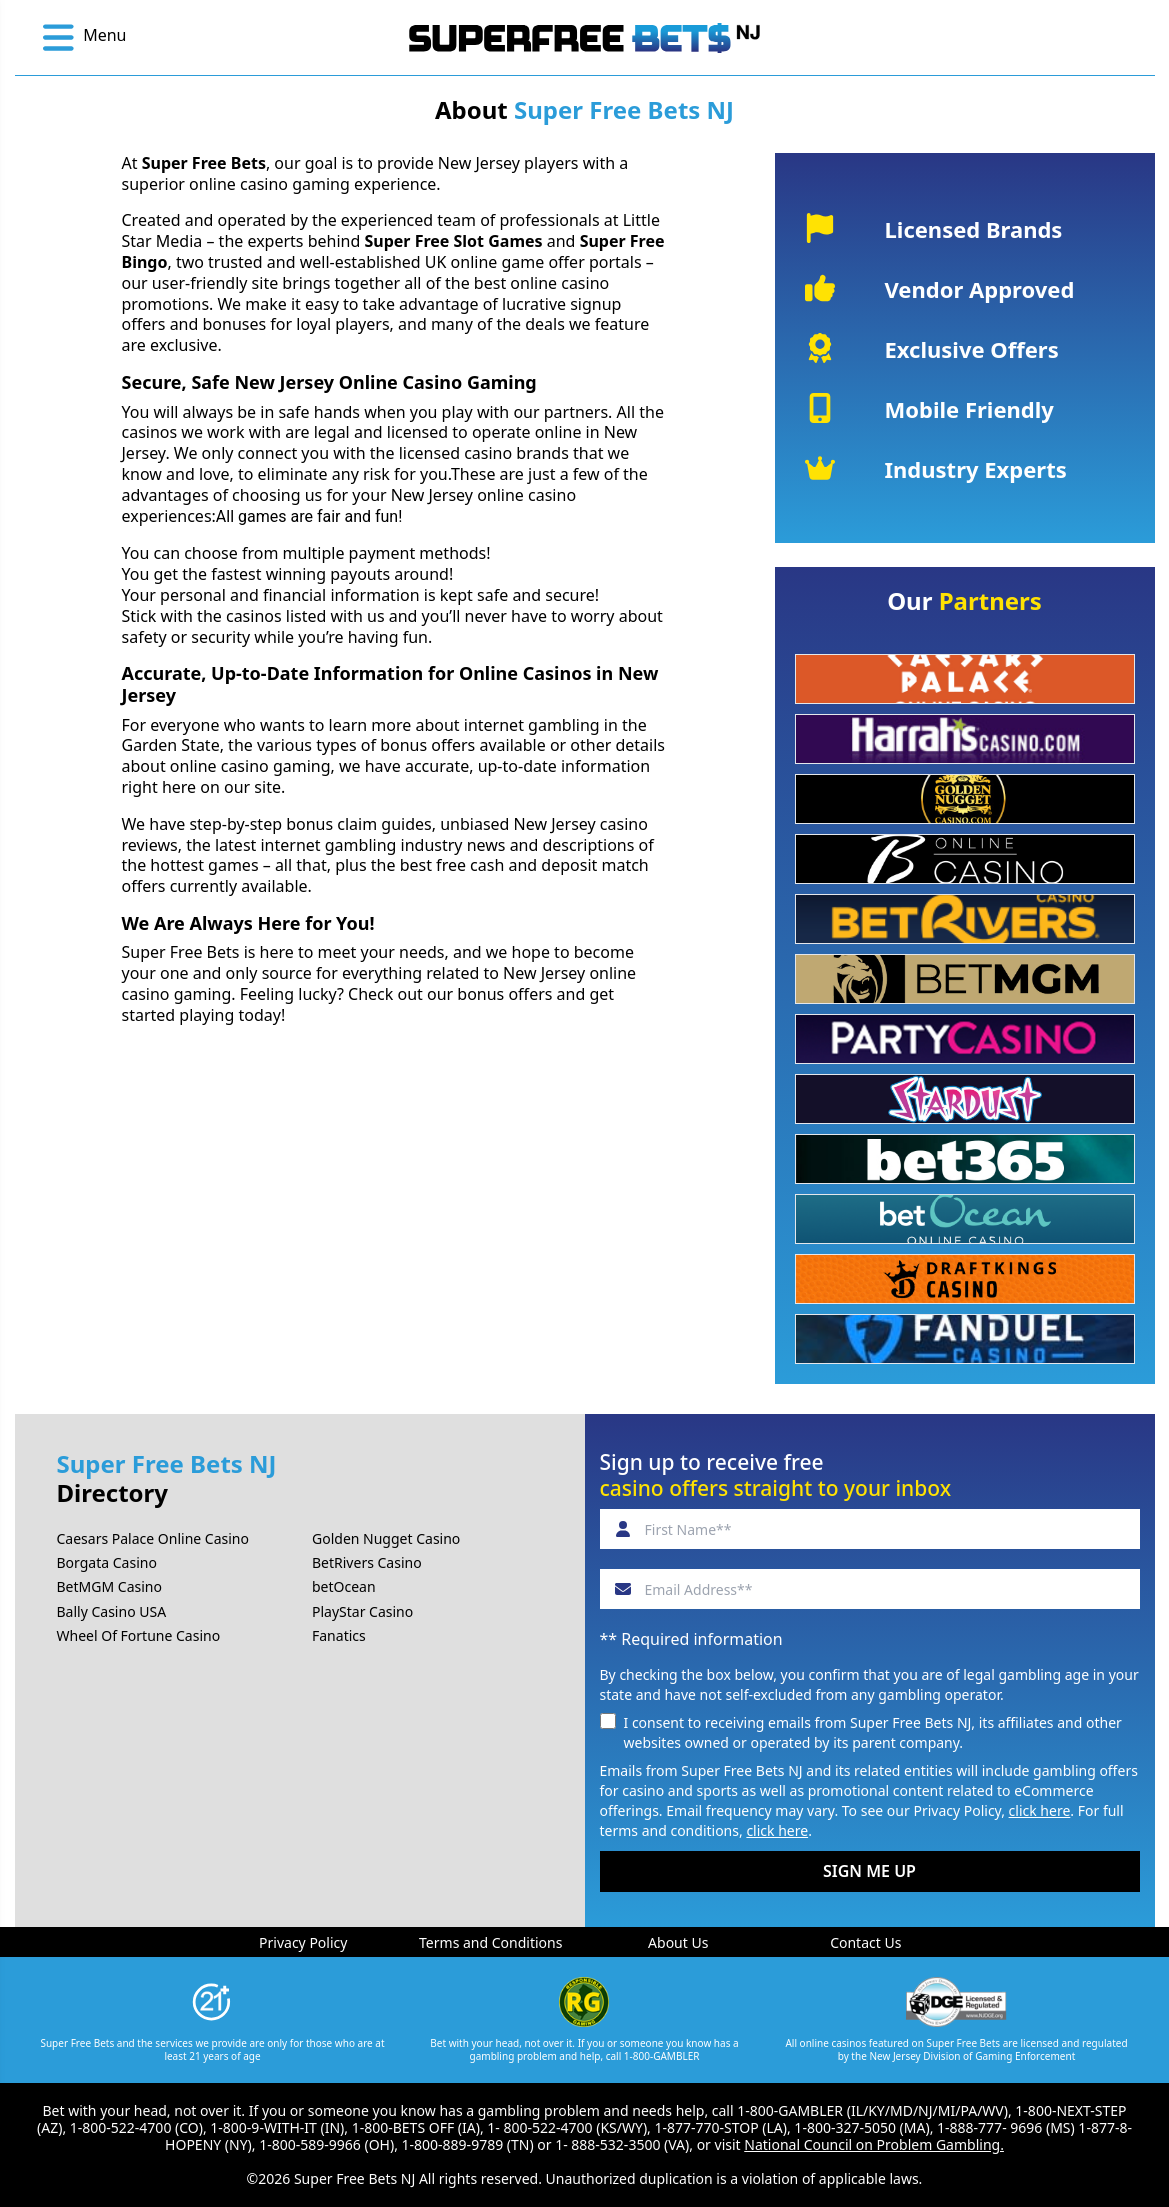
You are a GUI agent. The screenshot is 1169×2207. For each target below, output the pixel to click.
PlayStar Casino (362, 1611)
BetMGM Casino (109, 1586)
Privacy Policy (303, 1942)
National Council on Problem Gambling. (874, 2144)
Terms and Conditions (490, 1942)
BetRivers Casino (367, 1562)
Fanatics (339, 1635)
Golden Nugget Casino (386, 1538)
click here (1040, 1810)
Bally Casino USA (112, 1611)
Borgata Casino (107, 1562)
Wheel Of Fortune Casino (139, 1635)
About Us (678, 1942)
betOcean (344, 1586)
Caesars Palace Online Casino (153, 1538)
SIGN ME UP (869, 1871)
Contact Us (865, 1942)
